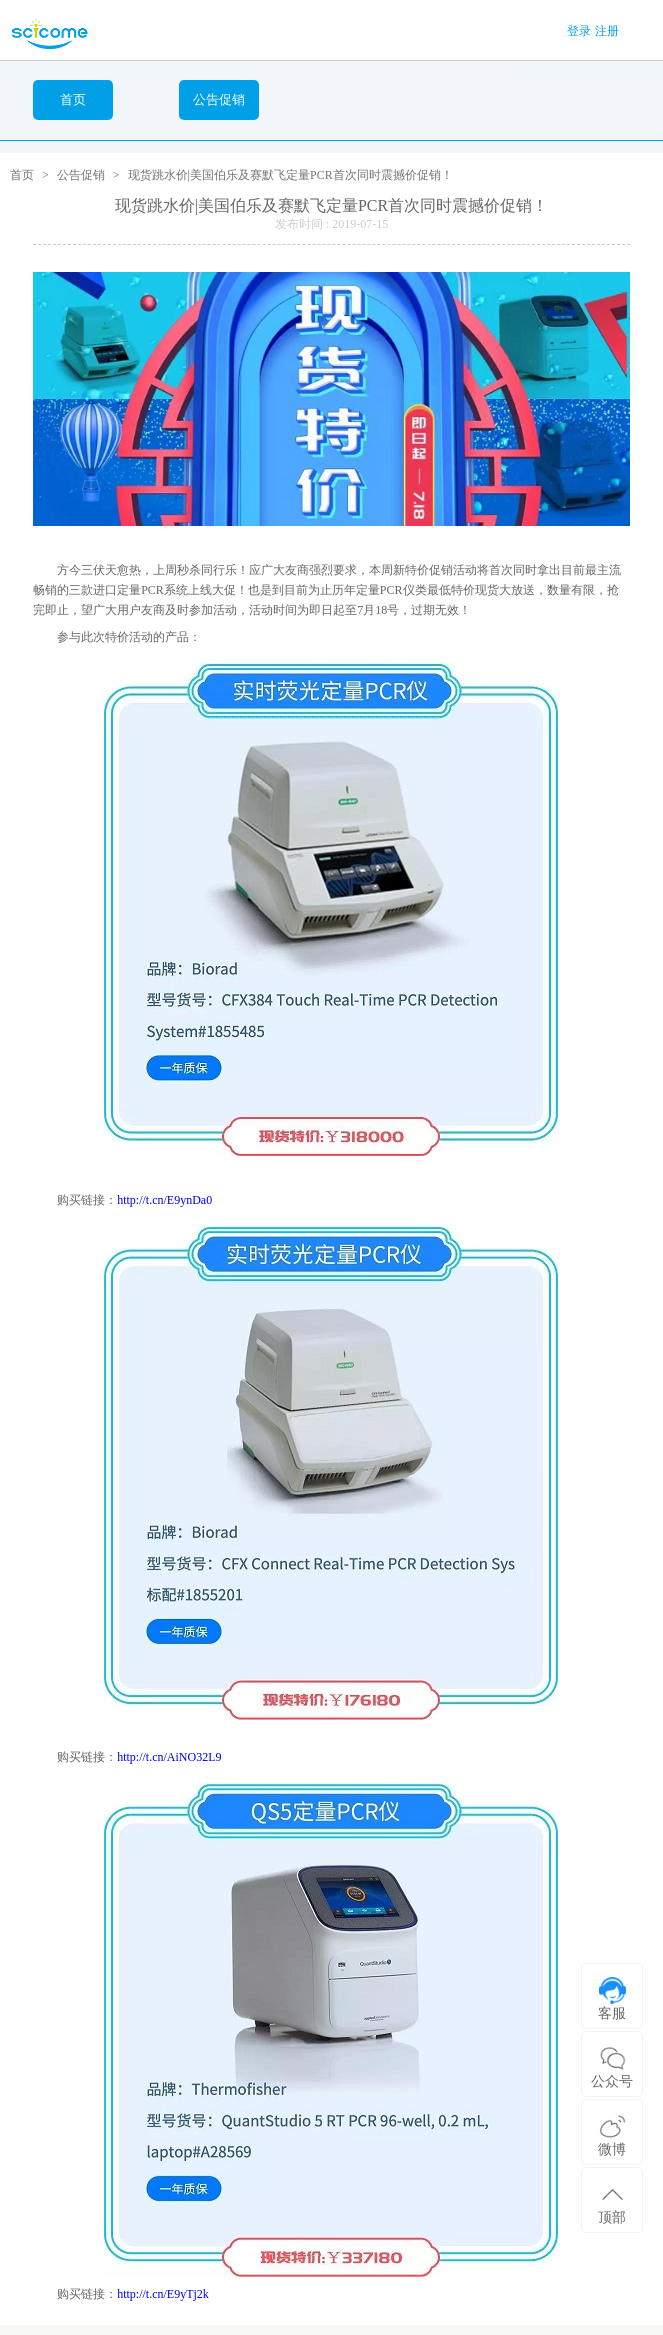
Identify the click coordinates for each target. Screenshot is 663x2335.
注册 (607, 31)
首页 (73, 99)
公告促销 (81, 175)
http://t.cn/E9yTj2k (163, 2294)
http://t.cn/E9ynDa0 (164, 1200)
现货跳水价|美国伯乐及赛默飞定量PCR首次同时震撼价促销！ (290, 175)
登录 (579, 31)
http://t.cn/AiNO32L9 (169, 1757)
